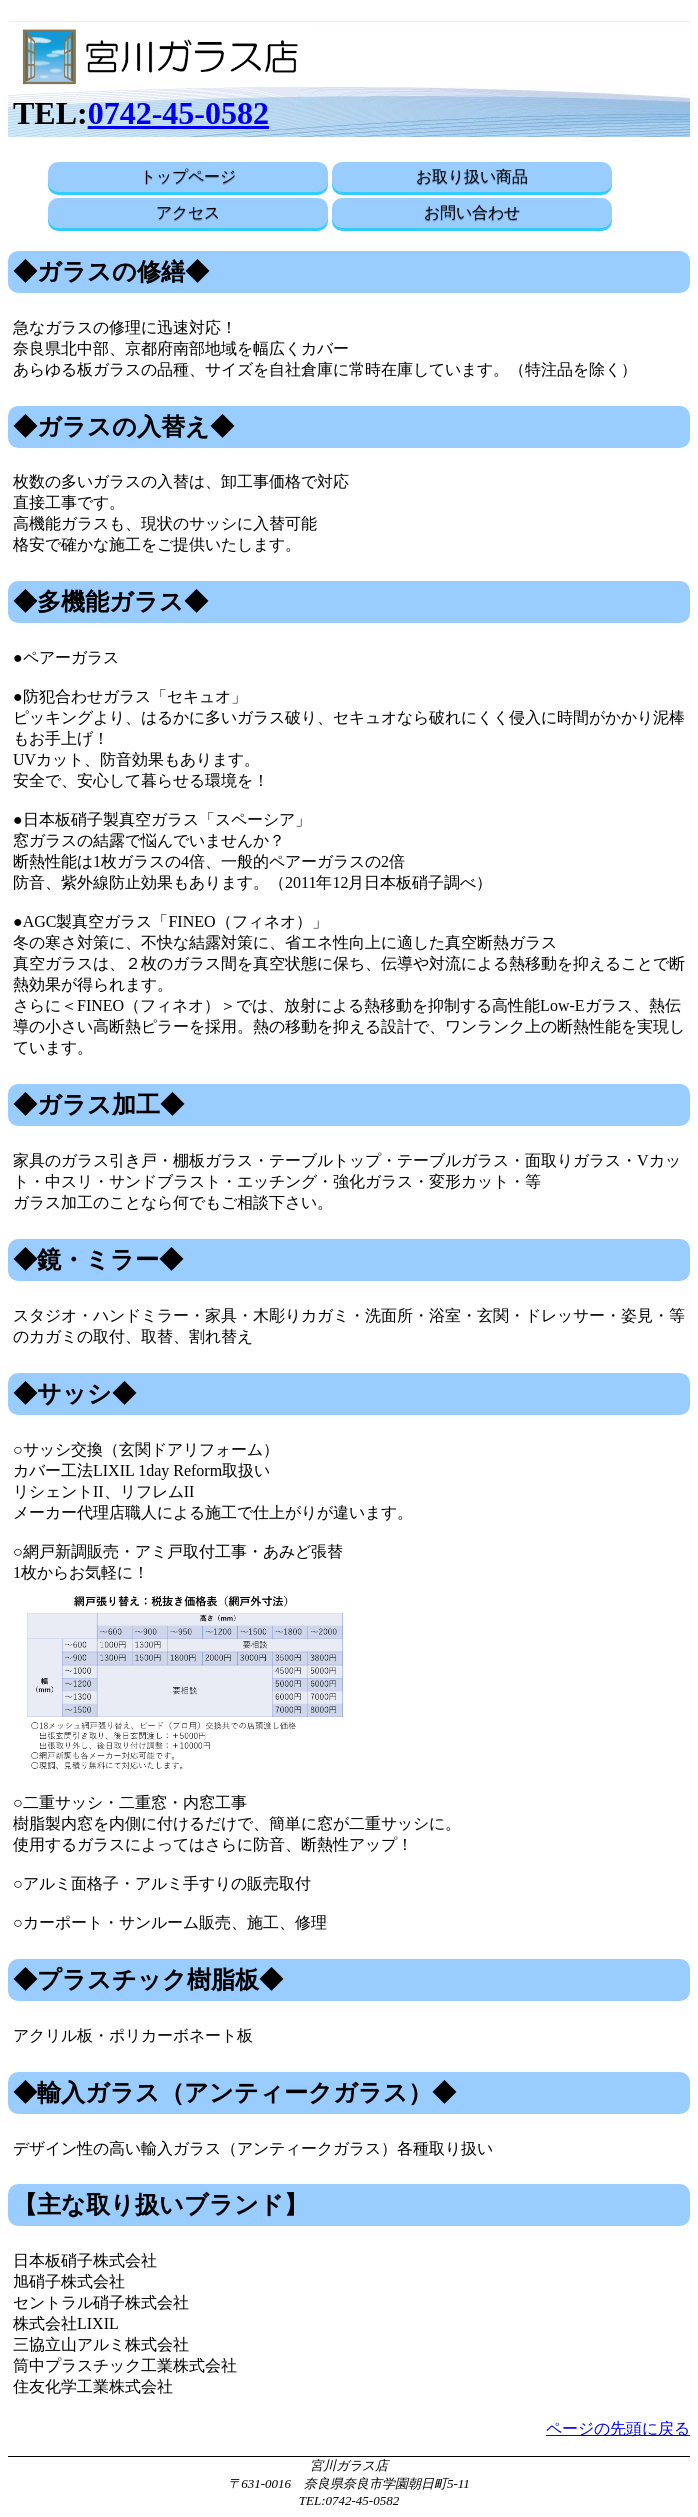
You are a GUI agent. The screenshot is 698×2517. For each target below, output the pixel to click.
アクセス (188, 212)
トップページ (188, 176)
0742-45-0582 (178, 113)
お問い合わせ (472, 212)
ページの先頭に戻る (618, 2428)
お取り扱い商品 (472, 176)
